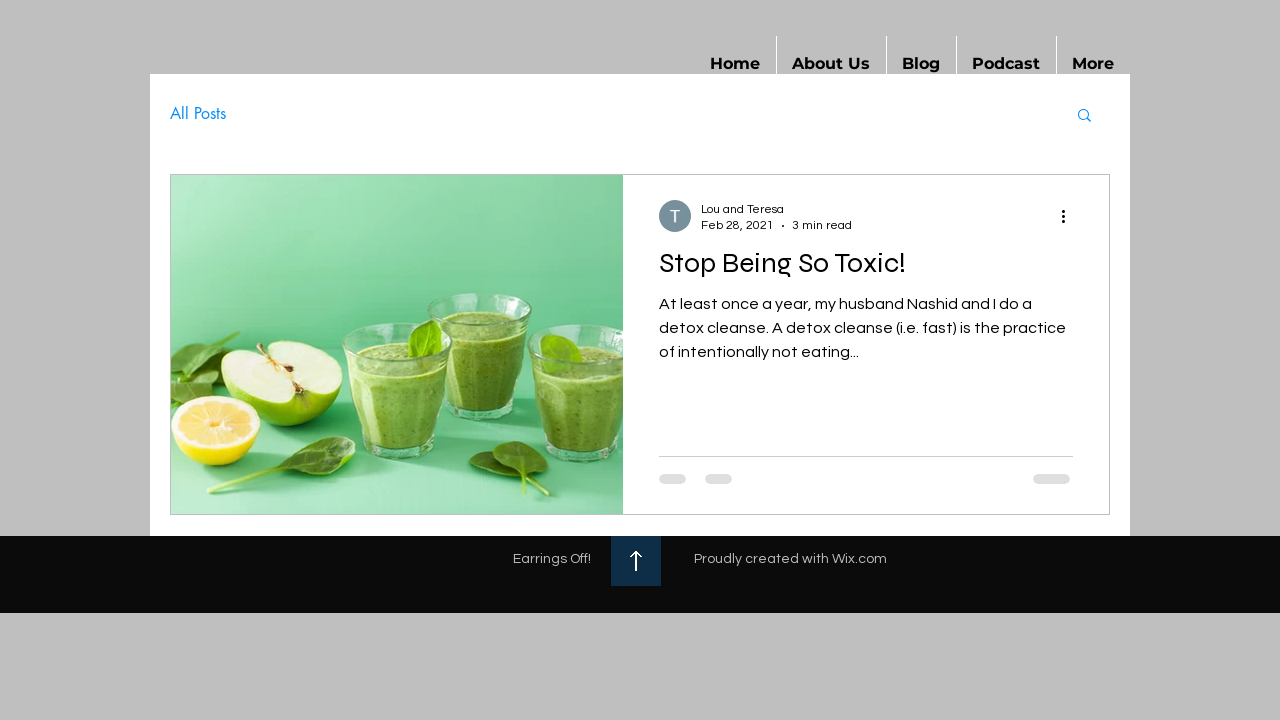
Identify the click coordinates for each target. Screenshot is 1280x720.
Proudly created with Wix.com (790, 559)
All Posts (198, 114)
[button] (831, 64)
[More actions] (1070, 216)
